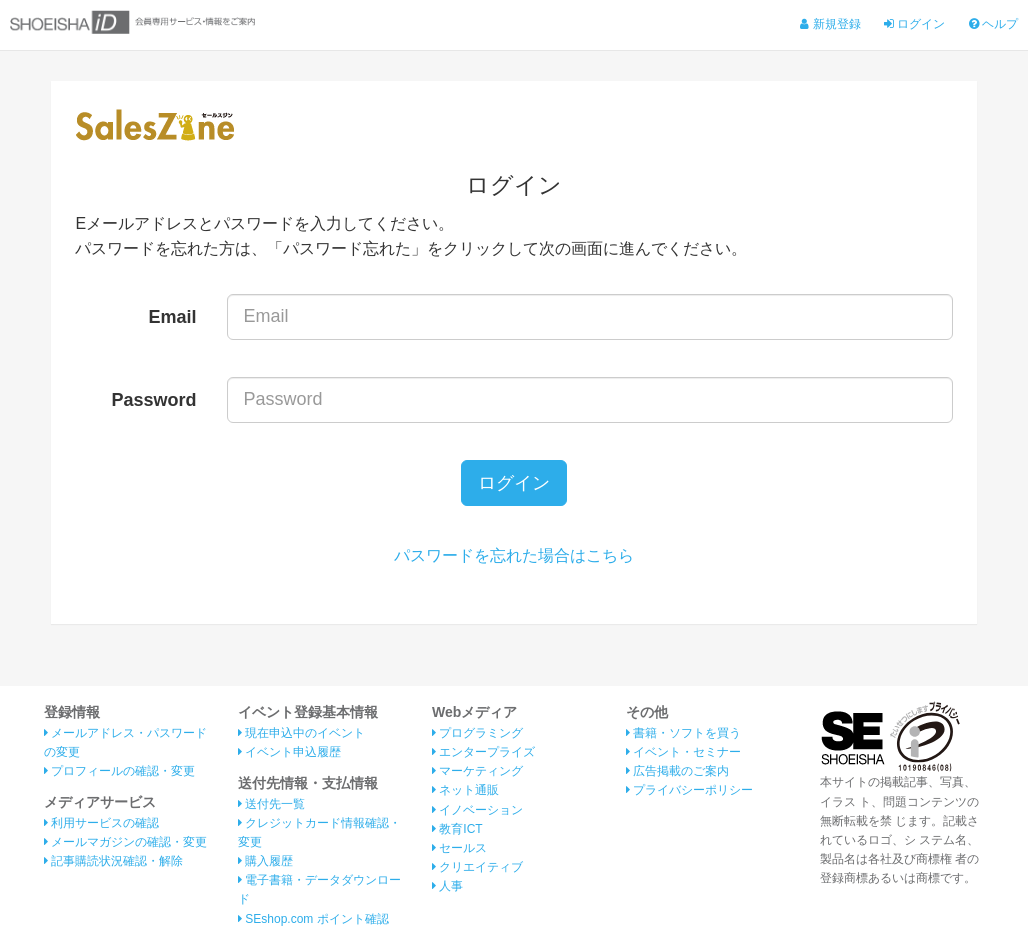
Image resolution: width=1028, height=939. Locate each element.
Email (173, 317)
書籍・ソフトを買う (683, 733)
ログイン (914, 24)
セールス (459, 848)
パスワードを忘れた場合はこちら (514, 555)
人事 (447, 886)
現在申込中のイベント (301, 733)
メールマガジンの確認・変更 (125, 842)
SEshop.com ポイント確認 (313, 919)
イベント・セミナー (683, 752)
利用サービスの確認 (101, 823)
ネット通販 (465, 790)
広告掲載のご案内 (677, 771)
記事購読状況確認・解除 (113, 861)
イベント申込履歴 (289, 752)
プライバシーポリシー (689, 790)
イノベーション (477, 810)
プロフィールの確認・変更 (119, 771)
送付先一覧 (271, 804)
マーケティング (477, 771)
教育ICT (457, 829)
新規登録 (830, 24)
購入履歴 (265, 861)
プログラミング (477, 733)
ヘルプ (993, 24)
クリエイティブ (477, 867)
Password (154, 400)
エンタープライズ (483, 752)
